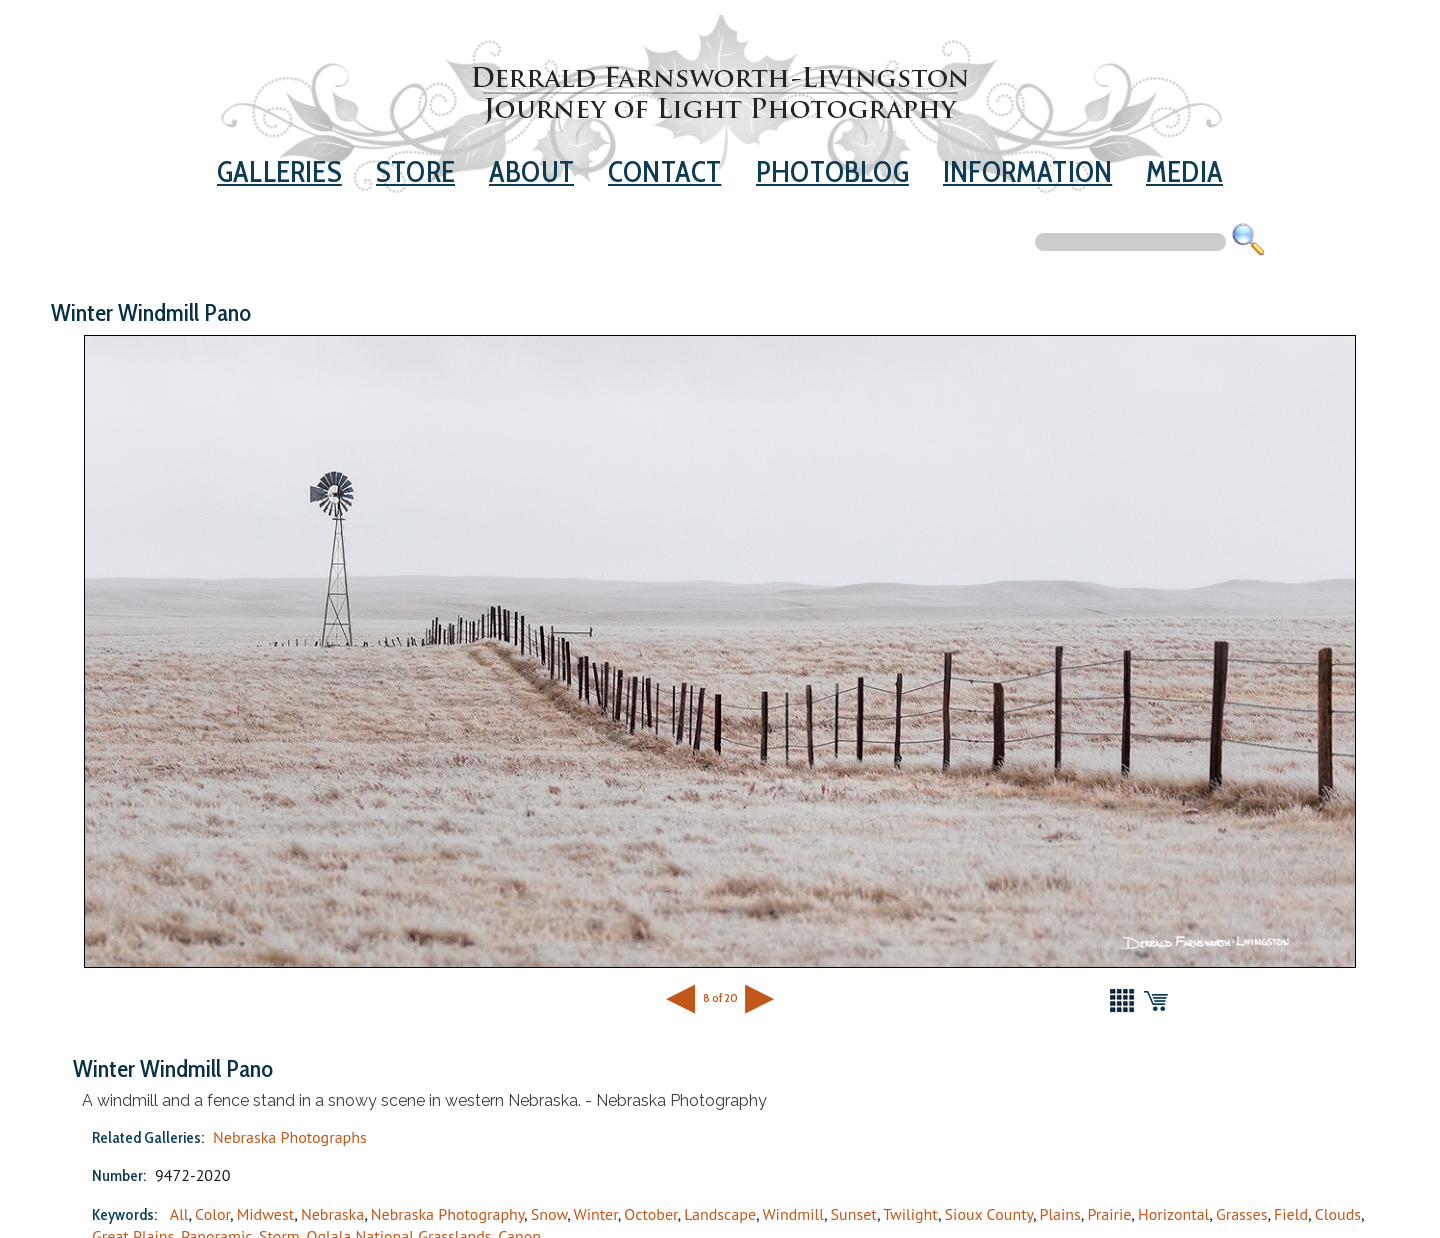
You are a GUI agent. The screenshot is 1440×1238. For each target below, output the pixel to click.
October (650, 1214)
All (179, 1214)
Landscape (720, 1214)
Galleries (279, 171)
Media (1184, 171)
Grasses (1242, 1214)
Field (1291, 1214)
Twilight (910, 1214)
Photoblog (832, 171)
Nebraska (332, 1214)
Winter (595, 1214)
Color (212, 1214)
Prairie (1109, 1214)
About (531, 171)
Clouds (1338, 1214)
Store (415, 171)
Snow (549, 1214)
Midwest (266, 1214)
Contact (664, 171)
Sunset (854, 1214)
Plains (1060, 1214)
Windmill (793, 1214)
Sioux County (989, 1214)
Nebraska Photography (447, 1214)
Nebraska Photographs (290, 1137)
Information (1027, 171)
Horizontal (1173, 1214)
